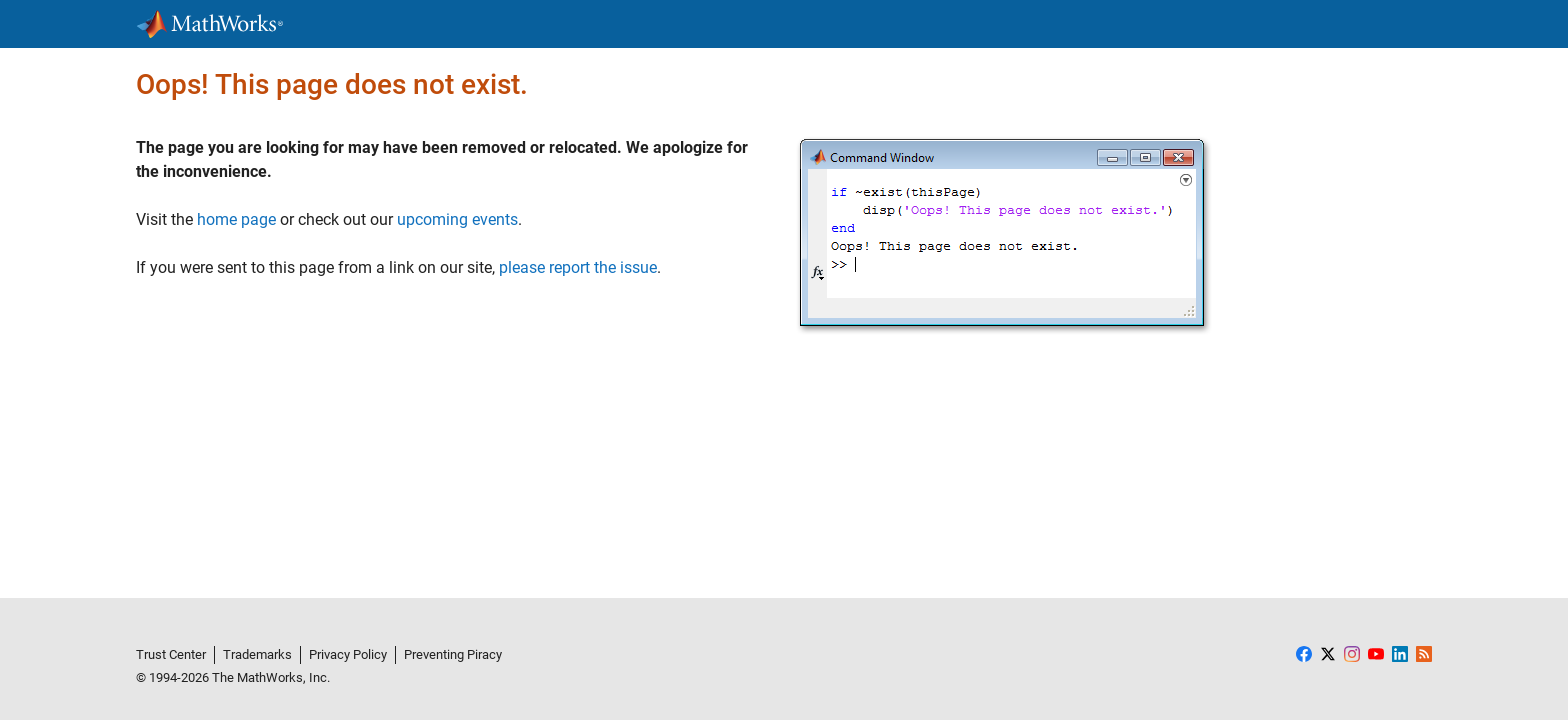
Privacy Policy (348, 654)
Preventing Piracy (453, 654)
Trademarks (257, 654)
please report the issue (578, 267)
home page (236, 219)
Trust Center (171, 654)
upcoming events (457, 219)
